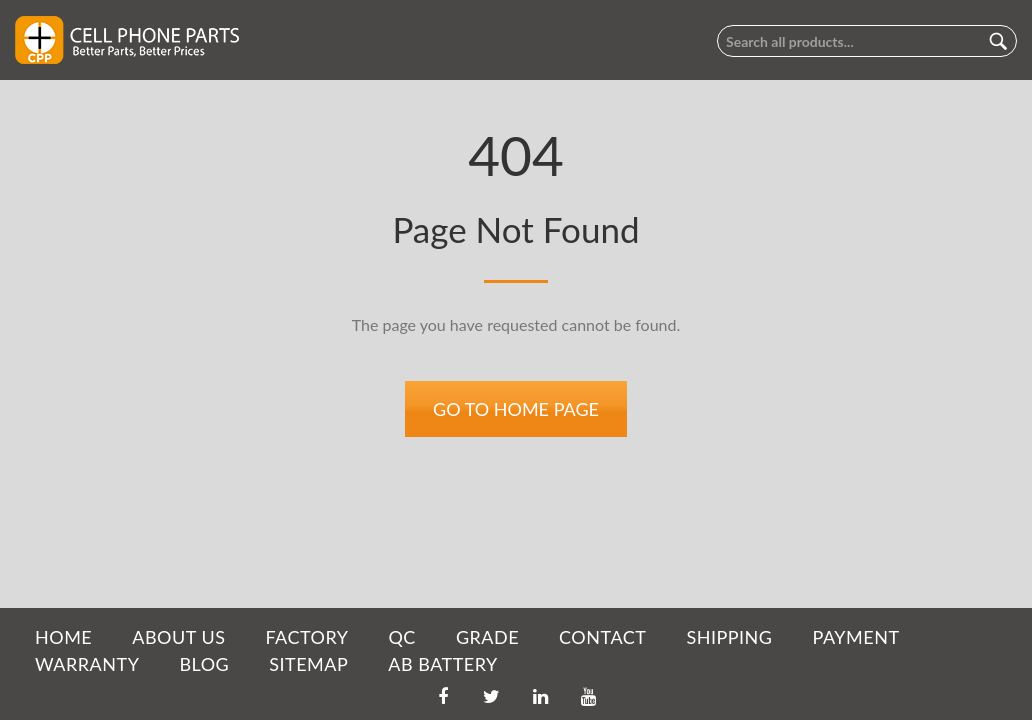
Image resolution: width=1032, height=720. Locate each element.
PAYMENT (856, 637)
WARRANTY (87, 664)
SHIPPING (729, 637)
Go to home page (516, 409)
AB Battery (442, 664)
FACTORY (306, 637)
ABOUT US (178, 637)
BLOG (204, 664)
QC (401, 637)
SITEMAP (308, 664)
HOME (63, 637)
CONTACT (602, 637)
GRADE (487, 637)
